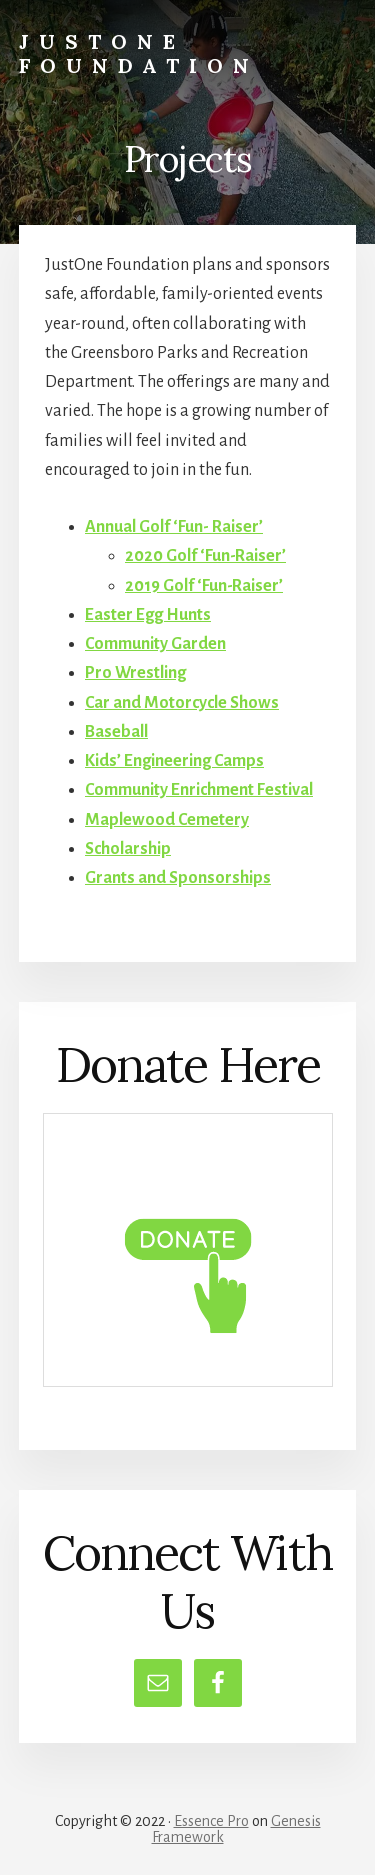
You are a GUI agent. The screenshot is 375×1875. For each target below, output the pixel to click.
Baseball (116, 732)
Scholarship (128, 849)
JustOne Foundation (139, 53)
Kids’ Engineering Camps (174, 761)
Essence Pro (211, 1821)
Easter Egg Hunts (148, 615)
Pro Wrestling (135, 673)
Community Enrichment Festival (199, 790)
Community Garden (155, 644)
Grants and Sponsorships (178, 878)
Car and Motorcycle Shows (182, 703)
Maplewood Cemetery (167, 820)
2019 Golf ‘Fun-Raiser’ (204, 586)
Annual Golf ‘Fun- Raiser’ (174, 527)
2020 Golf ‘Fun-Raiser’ (205, 556)
